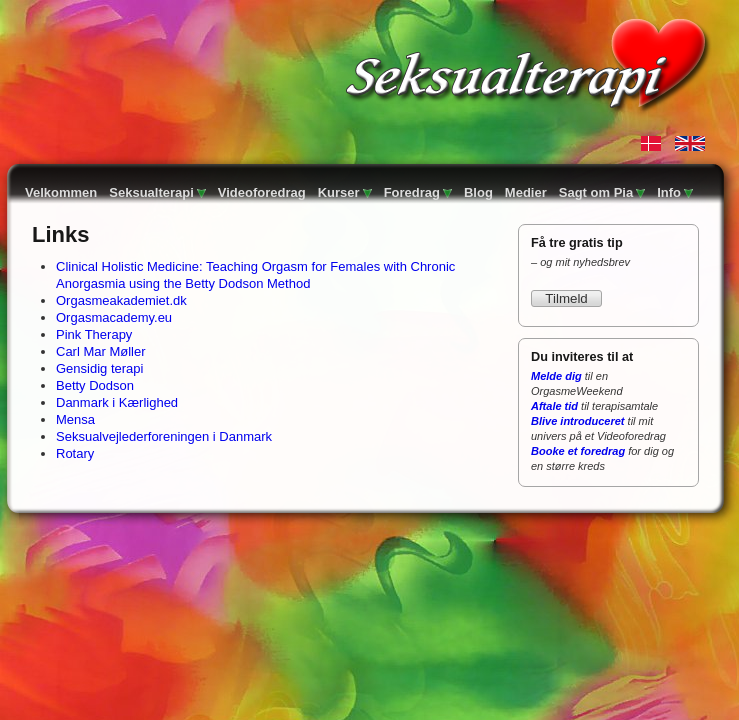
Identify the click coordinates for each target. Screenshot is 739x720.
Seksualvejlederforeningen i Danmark (164, 436)
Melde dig (556, 376)
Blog (478, 192)
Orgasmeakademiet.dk (121, 300)
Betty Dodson (95, 385)
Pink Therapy (94, 334)
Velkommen (61, 192)
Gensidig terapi (99, 368)
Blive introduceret (578, 421)
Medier (526, 192)
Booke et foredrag (578, 451)
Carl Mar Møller (101, 351)
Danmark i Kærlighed (117, 402)
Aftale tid (554, 406)
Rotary (75, 453)
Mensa (75, 419)
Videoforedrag (262, 192)
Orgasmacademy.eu (114, 317)
